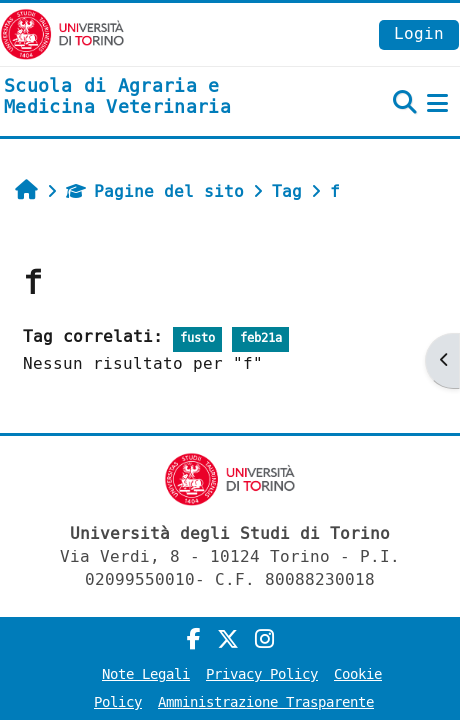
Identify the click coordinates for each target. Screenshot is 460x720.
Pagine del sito (155, 191)
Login (419, 33)
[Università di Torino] (62, 33)
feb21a (261, 338)
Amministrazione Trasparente (266, 702)
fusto (197, 338)
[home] (153, 97)
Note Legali (146, 674)
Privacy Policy (262, 674)
